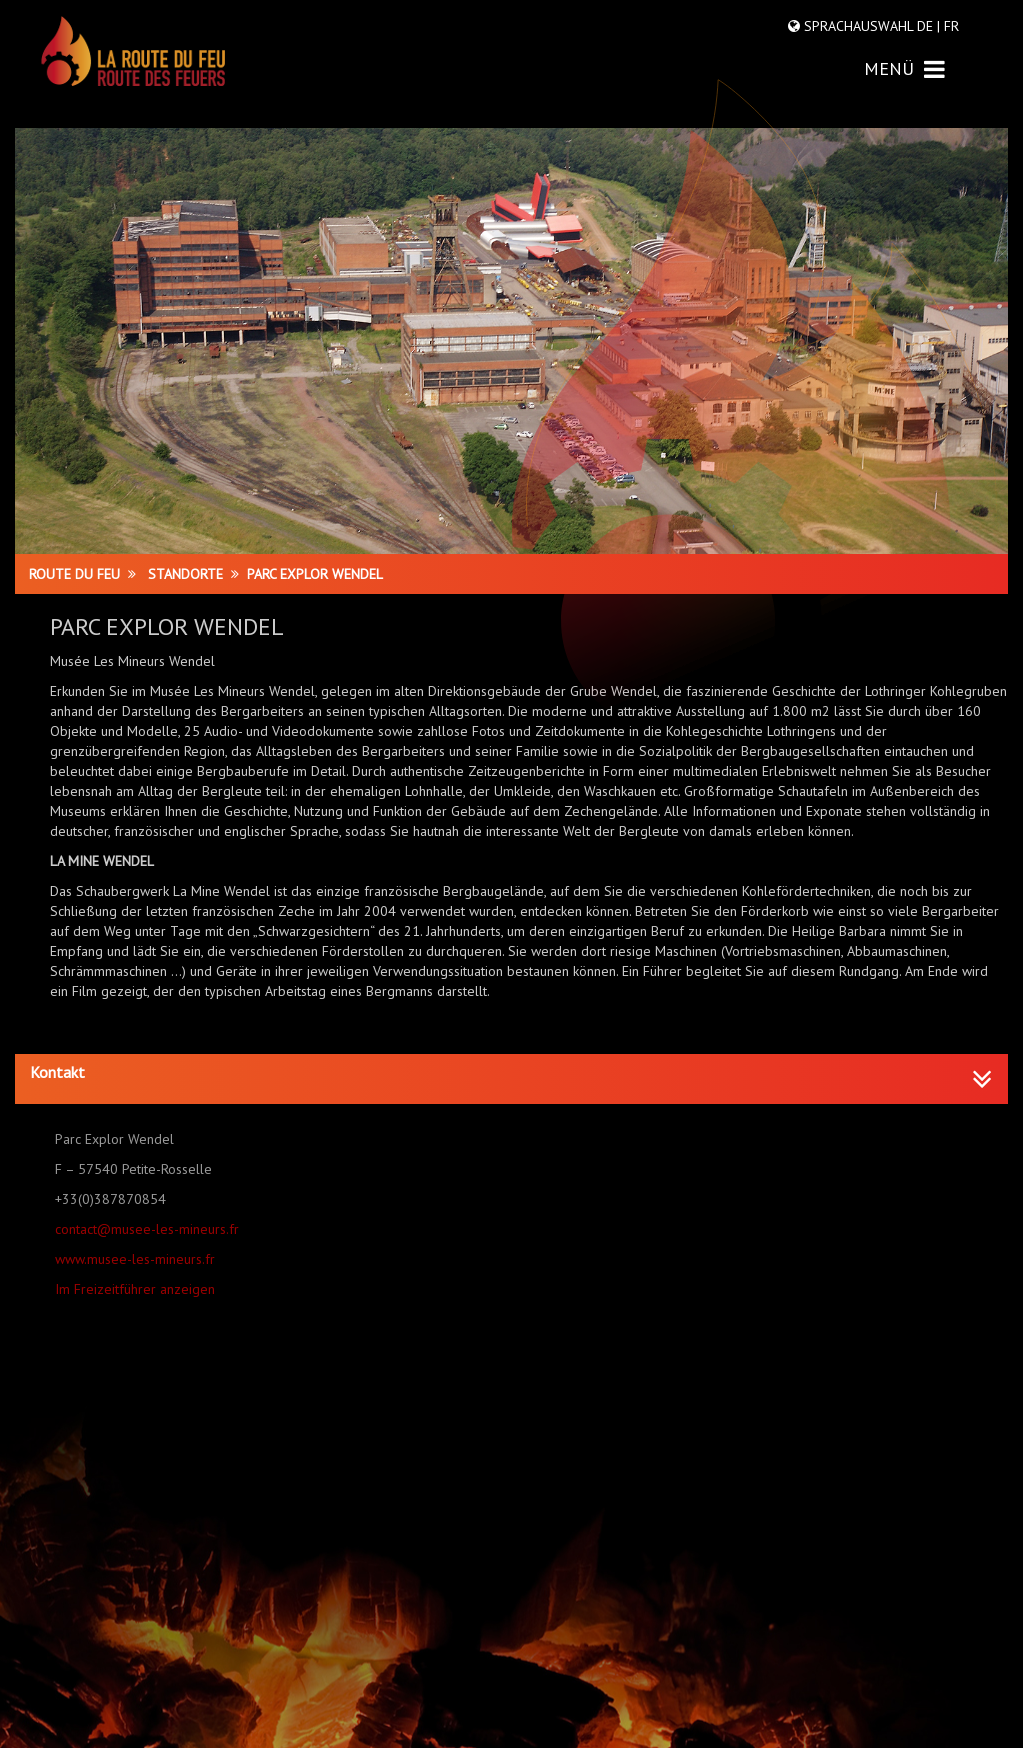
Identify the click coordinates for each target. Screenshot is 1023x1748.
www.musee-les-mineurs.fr (135, 1259)
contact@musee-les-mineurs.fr (147, 1229)
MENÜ (904, 68)
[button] (511, 1073)
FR (949, 26)
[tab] (511, 1079)
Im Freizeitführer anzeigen (135, 1289)
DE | (928, 26)
